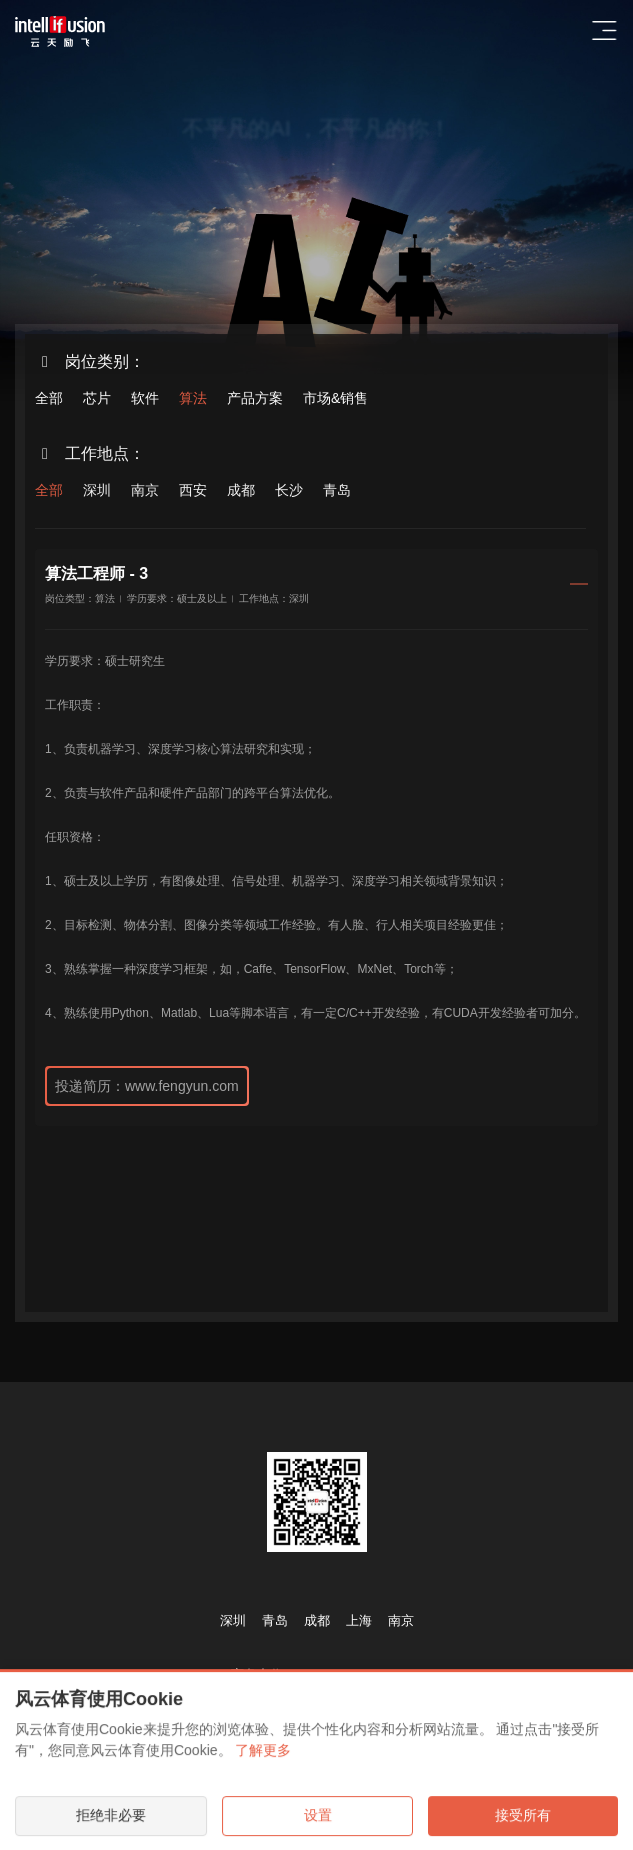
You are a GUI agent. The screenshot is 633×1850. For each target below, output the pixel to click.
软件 (145, 398)
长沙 (289, 490)
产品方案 (255, 398)
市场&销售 (335, 398)
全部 (49, 398)
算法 (193, 398)
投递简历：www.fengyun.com (147, 1086)
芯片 (97, 398)
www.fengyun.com (349, 1674)
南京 (145, 490)
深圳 (97, 490)
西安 (193, 490)
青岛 (337, 490)
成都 (241, 490)
